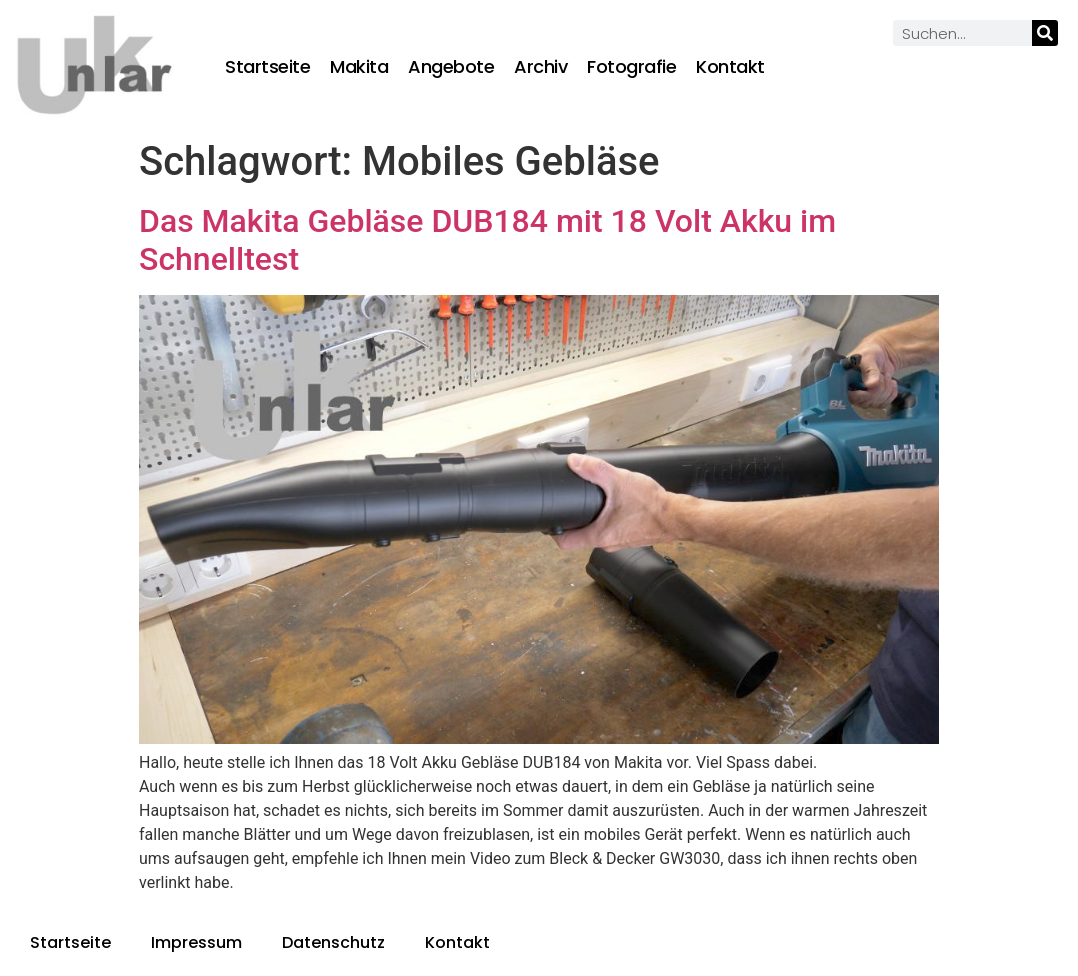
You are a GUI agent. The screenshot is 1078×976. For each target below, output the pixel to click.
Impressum (196, 942)
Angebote (451, 67)
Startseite (267, 67)
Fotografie (631, 67)
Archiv (540, 67)
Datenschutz (333, 942)
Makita (359, 67)
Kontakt (730, 67)
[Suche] (1045, 33)
